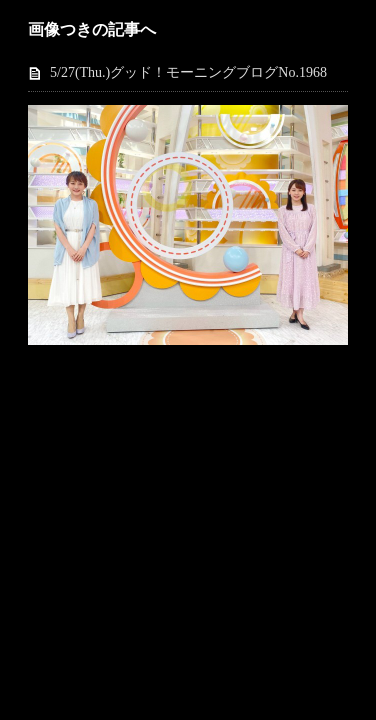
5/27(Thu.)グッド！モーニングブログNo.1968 (188, 72)
